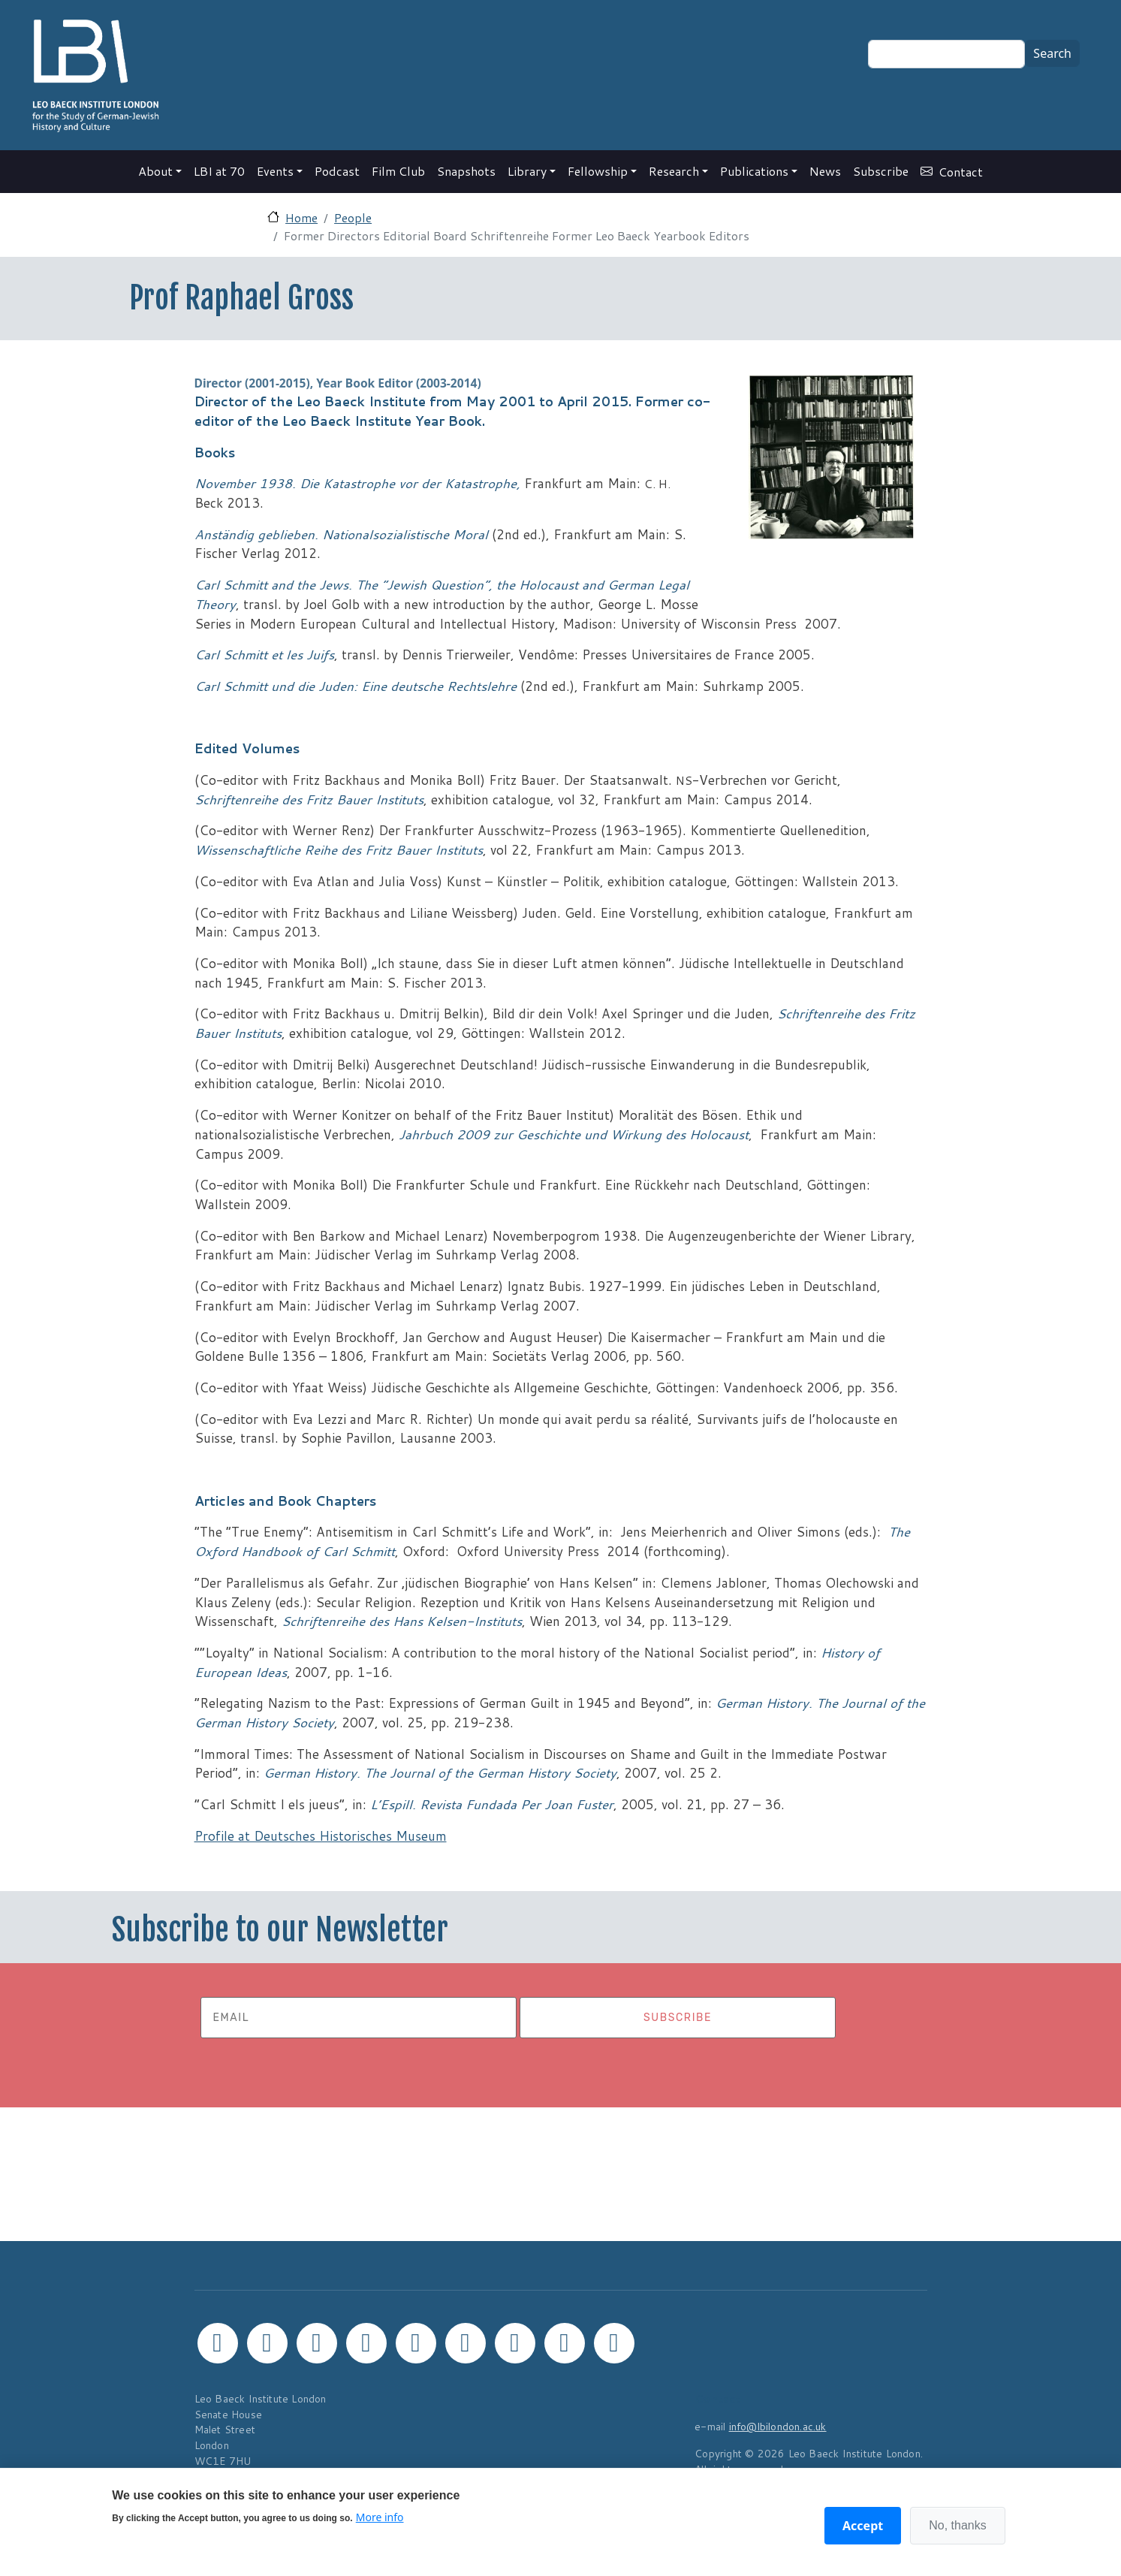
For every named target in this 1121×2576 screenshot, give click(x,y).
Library (527, 170)
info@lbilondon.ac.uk (778, 2426)
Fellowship (598, 170)
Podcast (337, 170)
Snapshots (466, 170)
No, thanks (957, 2525)
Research (674, 170)
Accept (862, 2525)
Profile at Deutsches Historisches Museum (320, 1835)
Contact (961, 171)
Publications (754, 170)
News (825, 170)
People (353, 217)
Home (301, 217)
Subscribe (881, 170)
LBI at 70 (219, 170)
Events (275, 170)
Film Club (398, 170)
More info (380, 2517)
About (155, 170)
